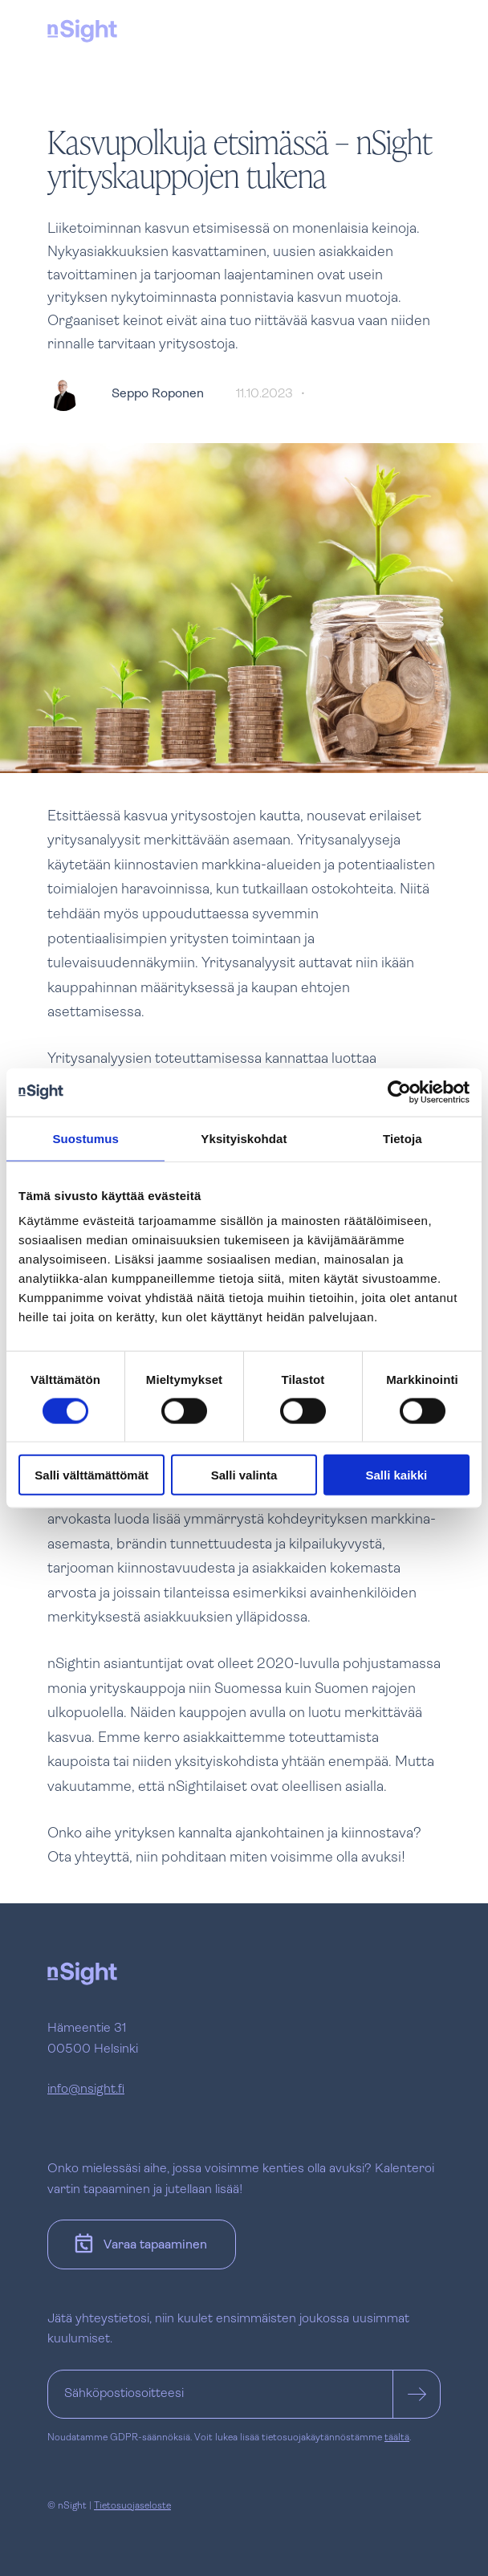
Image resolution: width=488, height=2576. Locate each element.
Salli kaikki (396, 1475)
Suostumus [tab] (85, 1138)
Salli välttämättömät (91, 1475)
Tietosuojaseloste (132, 2506)
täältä (396, 2438)
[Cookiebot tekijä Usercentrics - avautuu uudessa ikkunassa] (399, 1092)
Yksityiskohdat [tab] (244, 1138)
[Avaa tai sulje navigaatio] (425, 28)
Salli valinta (244, 1475)
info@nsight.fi (85, 2089)
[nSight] (82, 31)
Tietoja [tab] (402, 1138)
